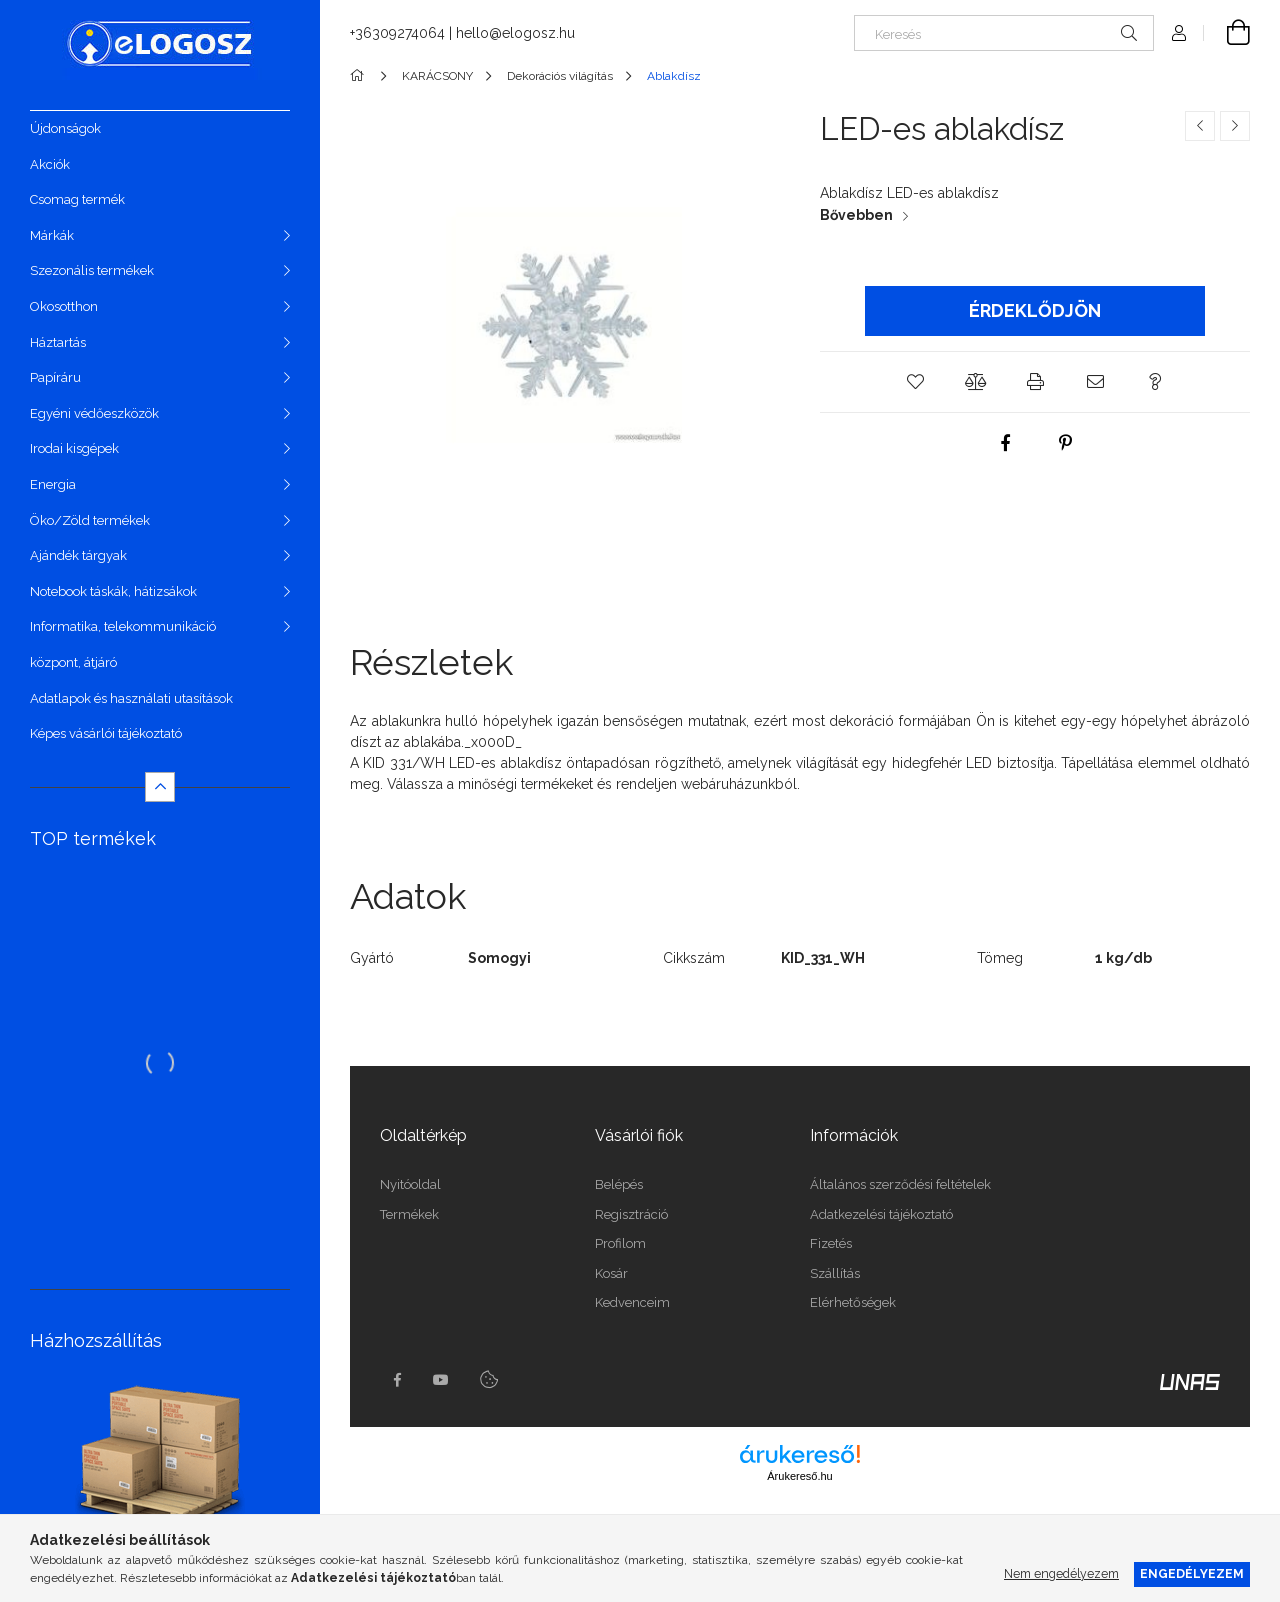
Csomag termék (77, 199)
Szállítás (835, 1273)
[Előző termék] (1200, 126)
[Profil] (1179, 33)
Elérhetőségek (853, 1302)
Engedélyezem (1192, 1573)
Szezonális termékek (92, 270)
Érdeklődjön (1035, 310)
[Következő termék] (1235, 126)
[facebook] (1005, 443)
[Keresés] (1004, 33)
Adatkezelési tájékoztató (881, 1214)
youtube (441, 1380)
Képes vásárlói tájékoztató (106, 733)
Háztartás (58, 342)
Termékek (409, 1214)
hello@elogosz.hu (515, 33)
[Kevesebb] (160, 787)
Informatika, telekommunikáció (123, 626)
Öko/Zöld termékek (90, 520)
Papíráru (55, 377)
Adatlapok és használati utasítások (131, 698)
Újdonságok (65, 128)
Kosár (611, 1273)
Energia (53, 484)
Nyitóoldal (410, 1184)
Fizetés (831, 1243)
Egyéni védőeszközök (94, 413)
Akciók (50, 164)
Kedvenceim (632, 1302)
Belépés (619, 1184)
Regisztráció (631, 1214)
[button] (915, 382)
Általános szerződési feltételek (900, 1184)
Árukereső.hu (799, 1476)
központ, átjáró (73, 662)
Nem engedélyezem (1061, 1573)
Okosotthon (64, 306)
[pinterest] (1065, 443)
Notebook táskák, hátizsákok (113, 591)
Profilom (620, 1243)
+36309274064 (397, 33)
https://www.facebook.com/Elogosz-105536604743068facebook (397, 1380)
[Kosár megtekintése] (1227, 33)
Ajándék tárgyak (78, 555)
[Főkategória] (360, 76)
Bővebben (856, 215)
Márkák (52, 235)
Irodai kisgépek (74, 448)
